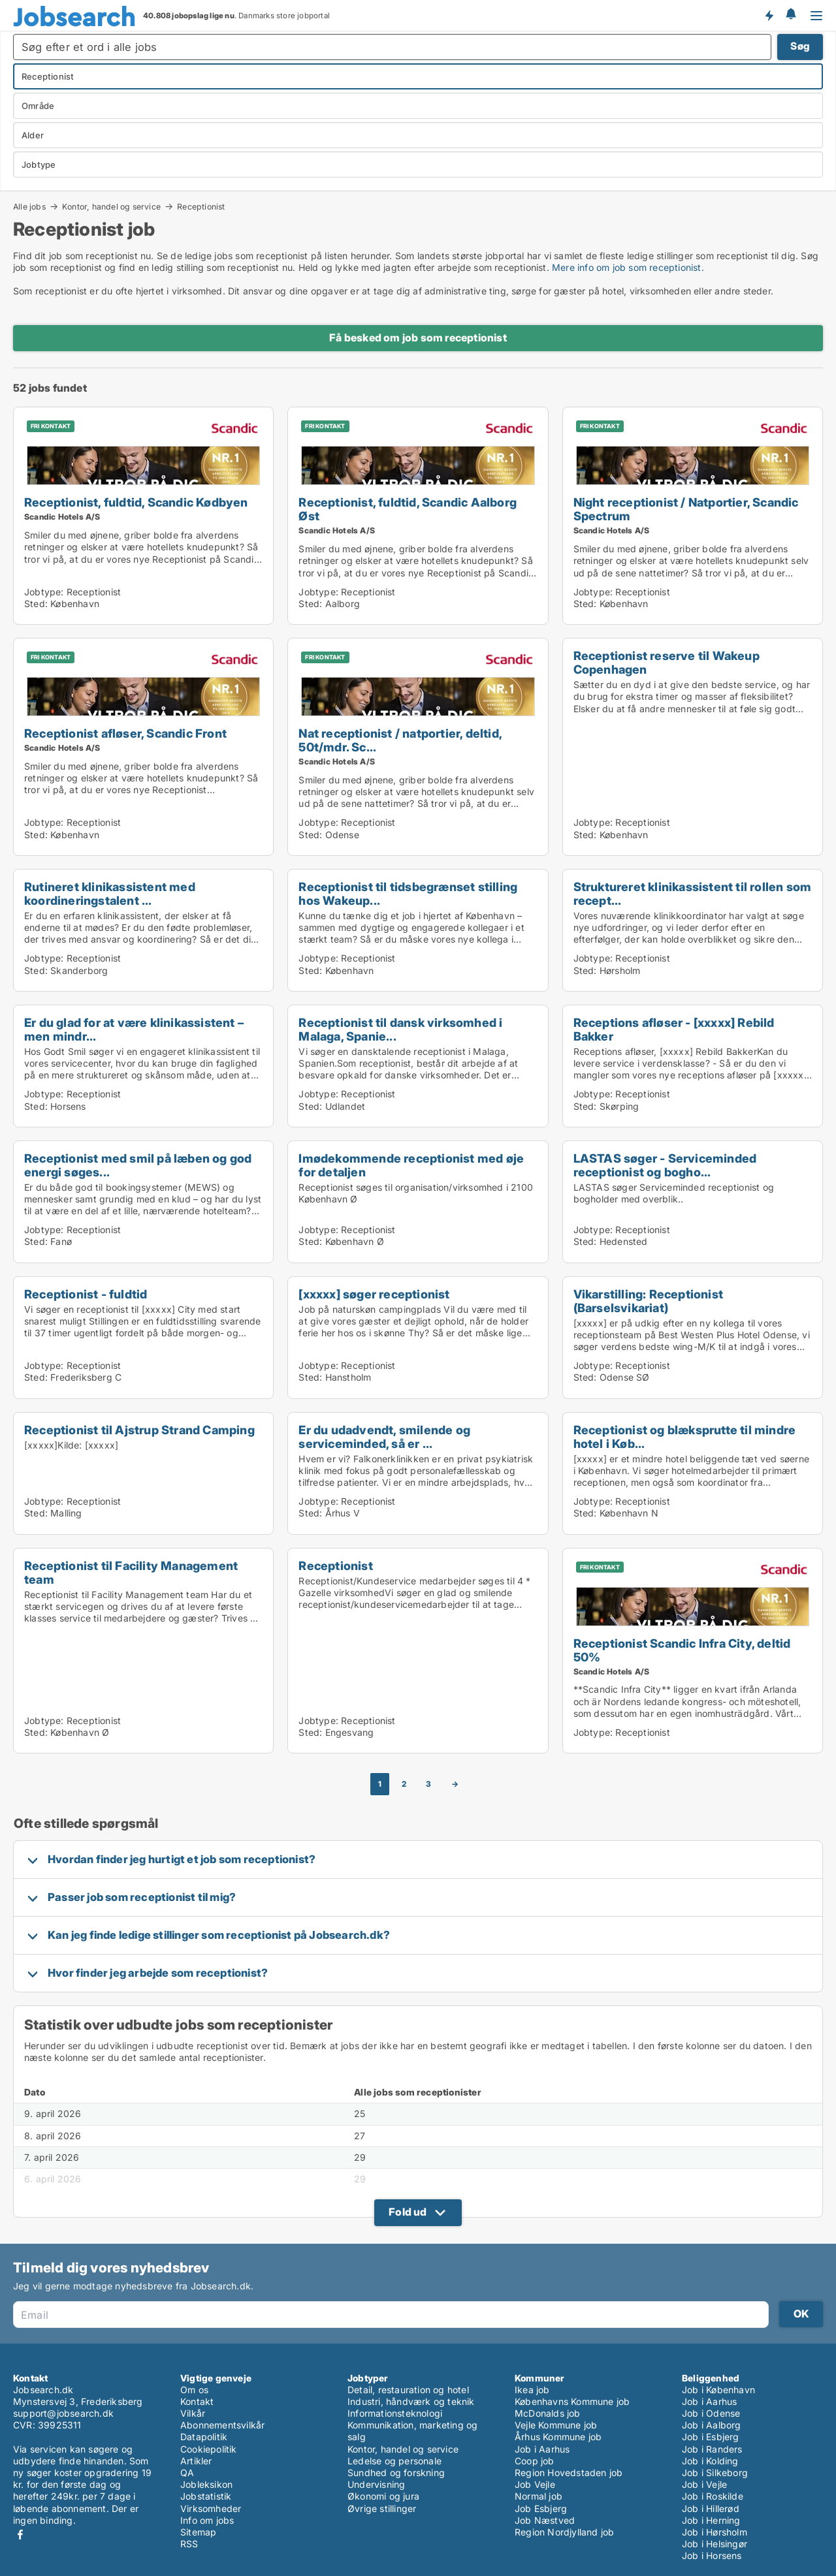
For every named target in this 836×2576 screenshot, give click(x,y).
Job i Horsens (712, 2555)
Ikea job (532, 2389)
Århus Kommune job (558, 2436)
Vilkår (192, 2413)
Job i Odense (711, 2413)
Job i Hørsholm (714, 2531)
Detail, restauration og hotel (408, 2389)
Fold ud (407, 2211)
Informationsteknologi (394, 2413)
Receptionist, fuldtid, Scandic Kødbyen (136, 502)
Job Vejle (535, 2484)
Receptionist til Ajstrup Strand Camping (139, 1429)
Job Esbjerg (541, 2508)
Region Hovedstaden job (568, 2472)
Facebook (20, 2534)
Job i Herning (711, 2520)
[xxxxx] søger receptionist (373, 1294)
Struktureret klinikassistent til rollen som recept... (692, 893)
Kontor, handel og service (111, 206)
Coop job (535, 2460)
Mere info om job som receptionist (626, 267)
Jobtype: (44, 591)
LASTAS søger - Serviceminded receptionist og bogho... (665, 1165)
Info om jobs (207, 2520)
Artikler (196, 2460)
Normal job (538, 2496)
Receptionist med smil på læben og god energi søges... (137, 1165)
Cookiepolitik (208, 2449)
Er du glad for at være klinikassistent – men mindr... (134, 1029)
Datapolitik (203, 2436)
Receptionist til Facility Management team (131, 1572)
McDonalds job (548, 2413)
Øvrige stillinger (381, 2508)
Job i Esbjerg (710, 2436)
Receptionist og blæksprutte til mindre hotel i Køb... (684, 1436)
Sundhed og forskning (396, 2472)
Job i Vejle (704, 2484)
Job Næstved (545, 2520)
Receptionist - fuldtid (85, 1294)
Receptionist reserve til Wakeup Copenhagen (666, 662)
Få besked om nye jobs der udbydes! (768, 15)
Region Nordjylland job (564, 2531)
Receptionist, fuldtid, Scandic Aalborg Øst (407, 509)
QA (187, 2472)
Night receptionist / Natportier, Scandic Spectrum (686, 509)
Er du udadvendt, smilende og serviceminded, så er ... (384, 1436)
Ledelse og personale (394, 2460)
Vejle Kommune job (556, 2424)
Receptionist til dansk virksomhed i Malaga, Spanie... (400, 1029)
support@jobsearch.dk (63, 2413)
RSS (189, 2543)
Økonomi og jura (383, 2496)
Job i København (718, 2389)
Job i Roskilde (712, 2496)
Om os (194, 2389)
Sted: (36, 603)
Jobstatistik (205, 2496)
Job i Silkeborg (715, 2472)
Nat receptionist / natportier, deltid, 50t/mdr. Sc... (400, 740)
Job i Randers (712, 2449)
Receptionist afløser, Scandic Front (125, 733)
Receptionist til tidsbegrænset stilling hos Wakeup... (407, 893)
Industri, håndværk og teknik (411, 2401)
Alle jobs (29, 206)
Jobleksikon (206, 2484)
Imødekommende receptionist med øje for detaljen (411, 1165)
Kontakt (197, 2401)
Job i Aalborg (711, 2424)
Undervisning (376, 2484)
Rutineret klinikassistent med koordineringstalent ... (109, 893)
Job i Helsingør (714, 2543)
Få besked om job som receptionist (418, 337)
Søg (800, 46)
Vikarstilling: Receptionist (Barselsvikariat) (648, 1301)
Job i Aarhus (542, 2449)
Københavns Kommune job (572, 2401)
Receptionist (201, 207)
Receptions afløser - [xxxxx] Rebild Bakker (674, 1029)
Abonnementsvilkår (222, 2424)
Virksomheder (210, 2508)
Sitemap (198, 2531)
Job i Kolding (710, 2460)
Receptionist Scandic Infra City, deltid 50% (682, 1650)
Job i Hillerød (710, 2508)
